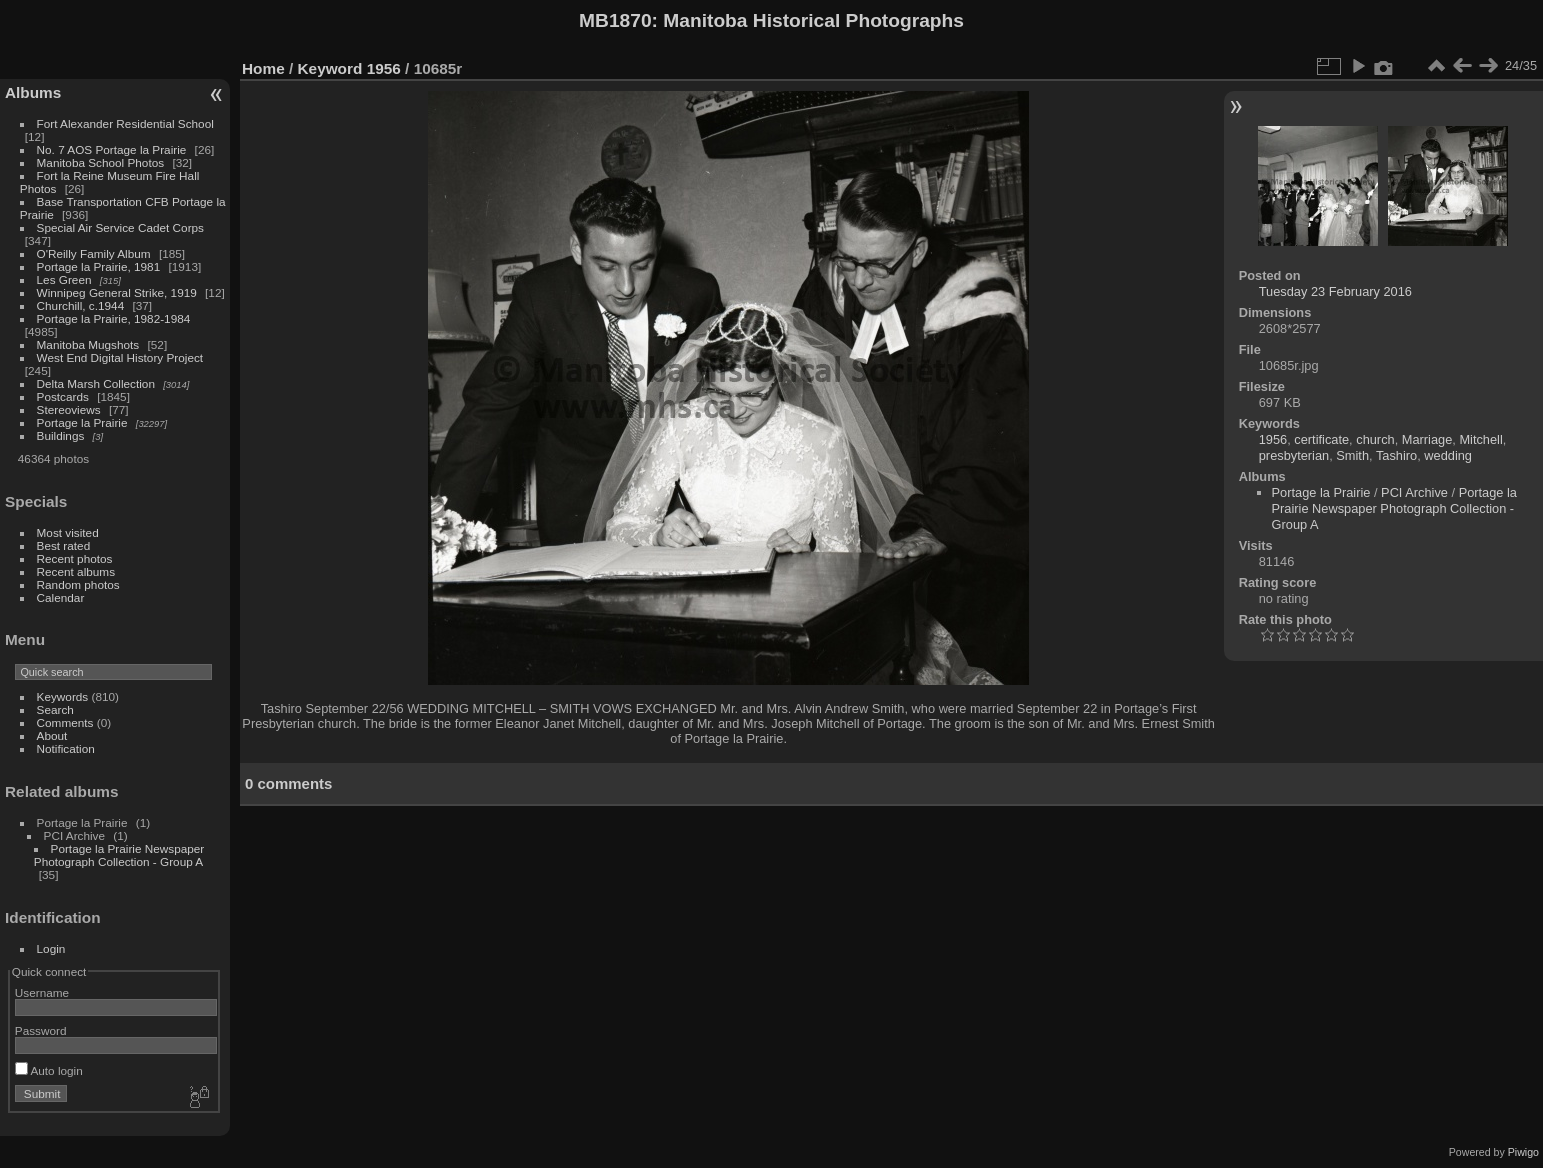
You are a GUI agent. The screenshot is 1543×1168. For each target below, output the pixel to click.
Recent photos (75, 558)
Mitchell (1480, 439)
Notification (66, 748)
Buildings (61, 435)
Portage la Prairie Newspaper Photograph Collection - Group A (119, 855)
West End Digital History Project (120, 357)
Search (55, 709)
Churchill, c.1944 (81, 305)
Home (263, 68)
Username (42, 992)
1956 (384, 68)
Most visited (68, 532)
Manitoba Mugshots (88, 344)
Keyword (330, 68)
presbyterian (1294, 455)
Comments (65, 722)
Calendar (61, 597)
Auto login (49, 1070)
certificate (1321, 439)
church (1375, 439)
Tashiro (1396, 455)
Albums (33, 92)
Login (51, 948)
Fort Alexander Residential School (125, 123)
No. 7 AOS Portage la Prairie (112, 149)
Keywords (63, 696)
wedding (1448, 455)
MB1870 (615, 20)
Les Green (64, 279)
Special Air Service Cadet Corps (120, 227)
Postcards (63, 396)
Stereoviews (69, 409)
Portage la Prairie (82, 422)
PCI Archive (1414, 492)
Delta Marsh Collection (96, 383)
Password (41, 1030)
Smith (1352, 455)
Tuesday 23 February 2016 (1335, 291)
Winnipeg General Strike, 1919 (117, 292)
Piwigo (1523, 1152)
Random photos (78, 584)
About (52, 735)
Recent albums (76, 571)
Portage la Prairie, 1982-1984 (114, 318)
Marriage (1427, 439)
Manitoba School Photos (101, 162)
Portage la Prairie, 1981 (99, 266)
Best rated (64, 545)
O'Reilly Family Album (94, 253)
